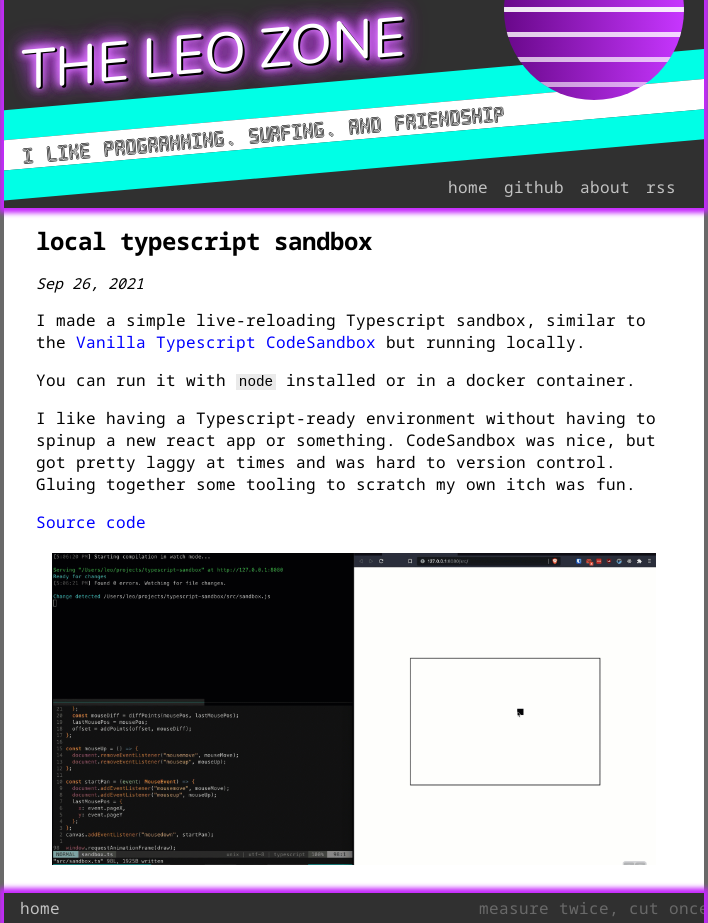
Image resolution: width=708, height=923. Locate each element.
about (605, 187)
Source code (91, 522)
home (468, 187)
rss (661, 187)
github (534, 187)
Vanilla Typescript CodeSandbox (226, 342)
